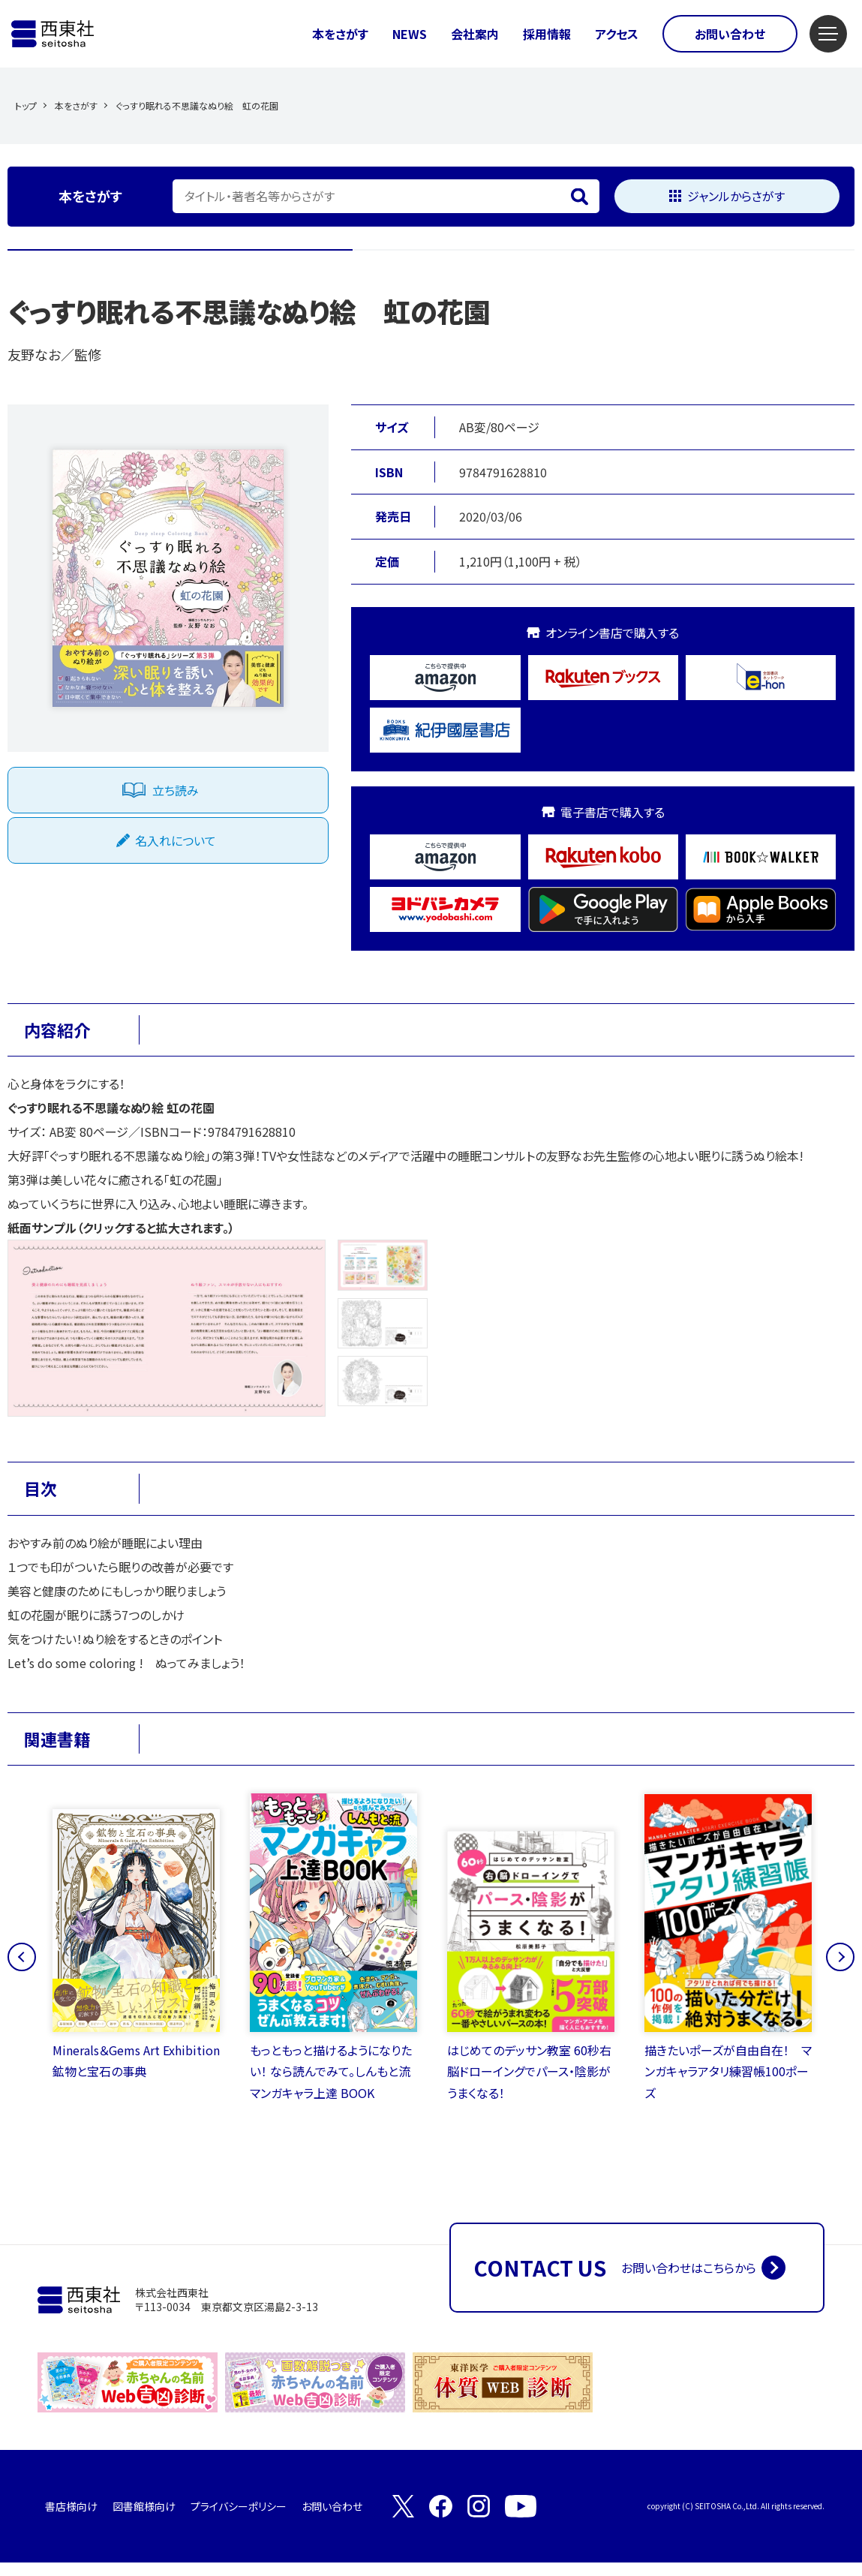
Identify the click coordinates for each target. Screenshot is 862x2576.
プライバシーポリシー (239, 2519)
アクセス (616, 34)
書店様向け (71, 2519)
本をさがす (340, 34)
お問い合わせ (730, 34)
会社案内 (475, 34)
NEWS (409, 34)
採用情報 (547, 34)
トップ (26, 105)
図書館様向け (144, 2519)
